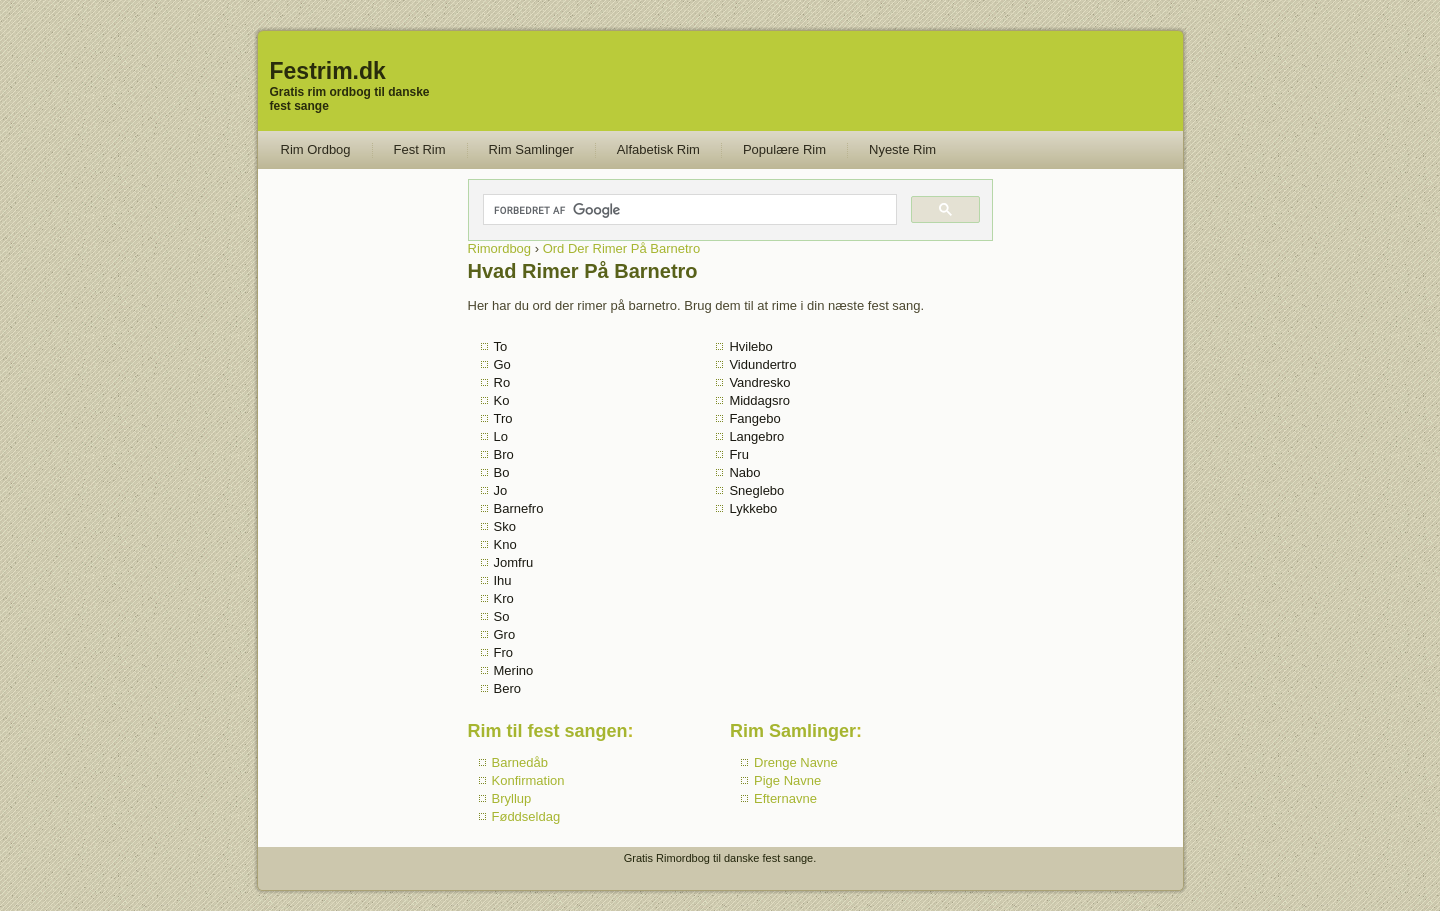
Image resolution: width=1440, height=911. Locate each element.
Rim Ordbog (316, 149)
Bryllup (512, 798)
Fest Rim (420, 149)
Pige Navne (787, 780)
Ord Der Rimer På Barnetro (622, 248)
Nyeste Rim (902, 149)
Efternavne (785, 798)
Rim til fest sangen (548, 731)
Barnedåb (520, 762)
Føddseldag (526, 816)
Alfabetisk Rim (658, 149)
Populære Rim (784, 149)
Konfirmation (528, 780)
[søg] (689, 210)
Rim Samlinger (531, 149)
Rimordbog (500, 248)
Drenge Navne (796, 762)
